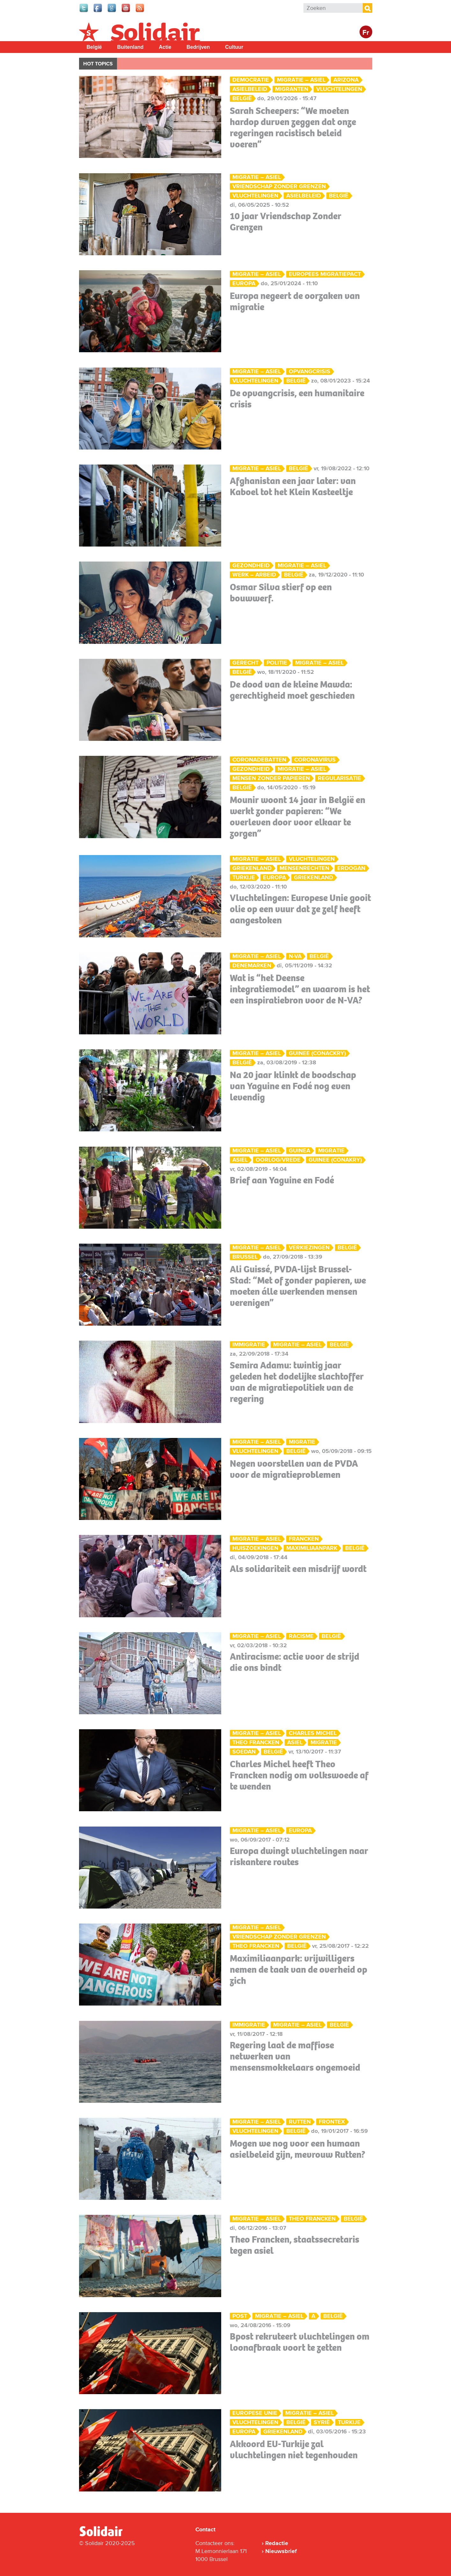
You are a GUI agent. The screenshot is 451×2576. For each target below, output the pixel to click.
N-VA (295, 956)
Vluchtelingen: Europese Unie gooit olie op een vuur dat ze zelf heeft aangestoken (300, 909)
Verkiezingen (309, 1247)
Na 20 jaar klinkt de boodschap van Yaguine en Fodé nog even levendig (293, 1086)
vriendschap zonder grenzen (279, 186)
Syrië (322, 2422)
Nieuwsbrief (281, 2551)
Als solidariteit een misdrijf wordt (298, 1569)
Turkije (243, 877)
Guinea (299, 1150)
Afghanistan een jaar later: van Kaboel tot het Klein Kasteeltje (293, 486)
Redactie (276, 2543)
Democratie (250, 80)
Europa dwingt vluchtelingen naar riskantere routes (299, 1856)
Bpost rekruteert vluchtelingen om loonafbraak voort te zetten (299, 2342)
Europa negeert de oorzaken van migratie (295, 301)
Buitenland (130, 47)
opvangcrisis (309, 371)
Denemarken (251, 965)
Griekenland (252, 868)
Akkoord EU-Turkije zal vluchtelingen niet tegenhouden (294, 2449)
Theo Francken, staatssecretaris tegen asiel (294, 2245)
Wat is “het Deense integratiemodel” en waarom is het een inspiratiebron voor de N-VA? (300, 989)
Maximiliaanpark (311, 1548)
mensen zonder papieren (271, 778)
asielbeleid (249, 89)
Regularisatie (339, 778)
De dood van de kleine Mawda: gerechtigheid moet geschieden (292, 690)
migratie (331, 1150)
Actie (165, 47)
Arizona (346, 80)
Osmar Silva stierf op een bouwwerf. (281, 592)
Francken (304, 1539)
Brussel (245, 1257)
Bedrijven (198, 47)
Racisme (301, 1636)
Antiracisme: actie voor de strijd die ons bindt (294, 1662)
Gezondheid (251, 565)
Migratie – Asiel (301, 80)
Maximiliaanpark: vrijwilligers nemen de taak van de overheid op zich (298, 1969)
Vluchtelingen (339, 89)
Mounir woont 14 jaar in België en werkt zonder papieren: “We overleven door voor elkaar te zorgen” (297, 816)
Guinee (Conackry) (317, 1053)
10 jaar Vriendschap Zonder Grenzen (285, 221)
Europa (243, 283)
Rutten (300, 2121)
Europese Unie (254, 2413)
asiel (240, 1160)
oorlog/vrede (278, 1160)
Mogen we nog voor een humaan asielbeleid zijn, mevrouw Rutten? (297, 2149)
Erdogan (351, 868)
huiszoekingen (255, 1548)
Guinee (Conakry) (335, 1160)
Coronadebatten (259, 759)
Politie (276, 662)
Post (239, 2316)
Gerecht (245, 662)
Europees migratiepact (325, 274)
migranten (291, 89)
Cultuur (234, 47)
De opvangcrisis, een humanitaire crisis (297, 398)
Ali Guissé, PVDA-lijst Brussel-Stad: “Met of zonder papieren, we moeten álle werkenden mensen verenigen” (298, 1286)
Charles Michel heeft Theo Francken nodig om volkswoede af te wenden (299, 1775)
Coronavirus (315, 759)
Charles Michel (313, 1733)
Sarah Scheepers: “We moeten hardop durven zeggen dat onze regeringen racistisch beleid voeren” (293, 127)
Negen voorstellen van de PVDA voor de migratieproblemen (294, 1469)
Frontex (332, 2121)
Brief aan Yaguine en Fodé (282, 1180)
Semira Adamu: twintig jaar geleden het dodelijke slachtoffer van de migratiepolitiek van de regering (297, 1382)
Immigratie (248, 1344)
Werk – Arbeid (254, 574)
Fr (365, 32)
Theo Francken (255, 1742)
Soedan (244, 1751)
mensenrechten (304, 868)
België (94, 47)
